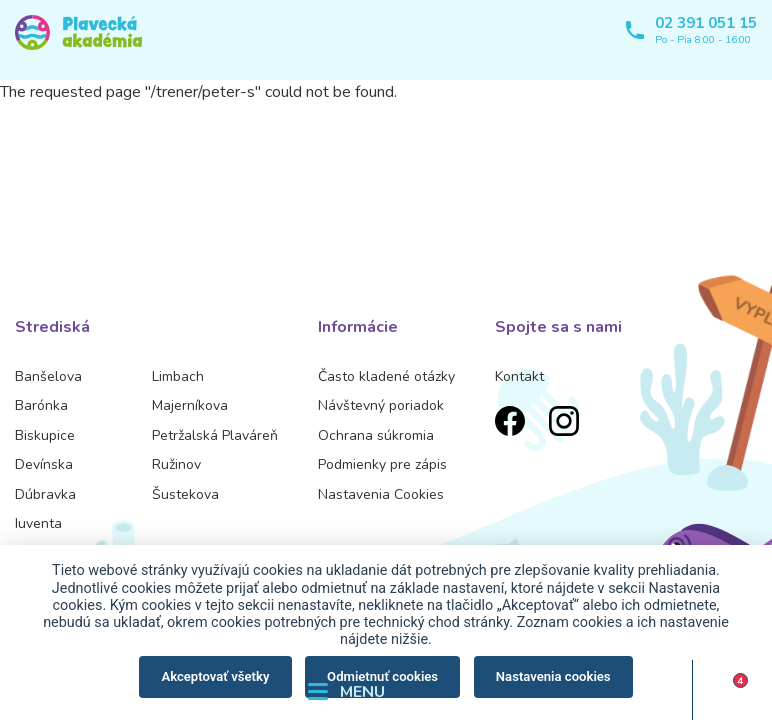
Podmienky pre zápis (382, 464)
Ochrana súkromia (376, 435)
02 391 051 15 (706, 23)
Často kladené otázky (386, 376)
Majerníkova (190, 405)
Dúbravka (45, 494)
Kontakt (519, 376)
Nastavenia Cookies (381, 494)
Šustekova (185, 494)
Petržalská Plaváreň (215, 435)
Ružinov (176, 464)
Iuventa (38, 523)
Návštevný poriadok (381, 405)
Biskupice (45, 435)
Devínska (44, 464)
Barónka (41, 405)
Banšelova (48, 376)
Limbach (178, 376)
